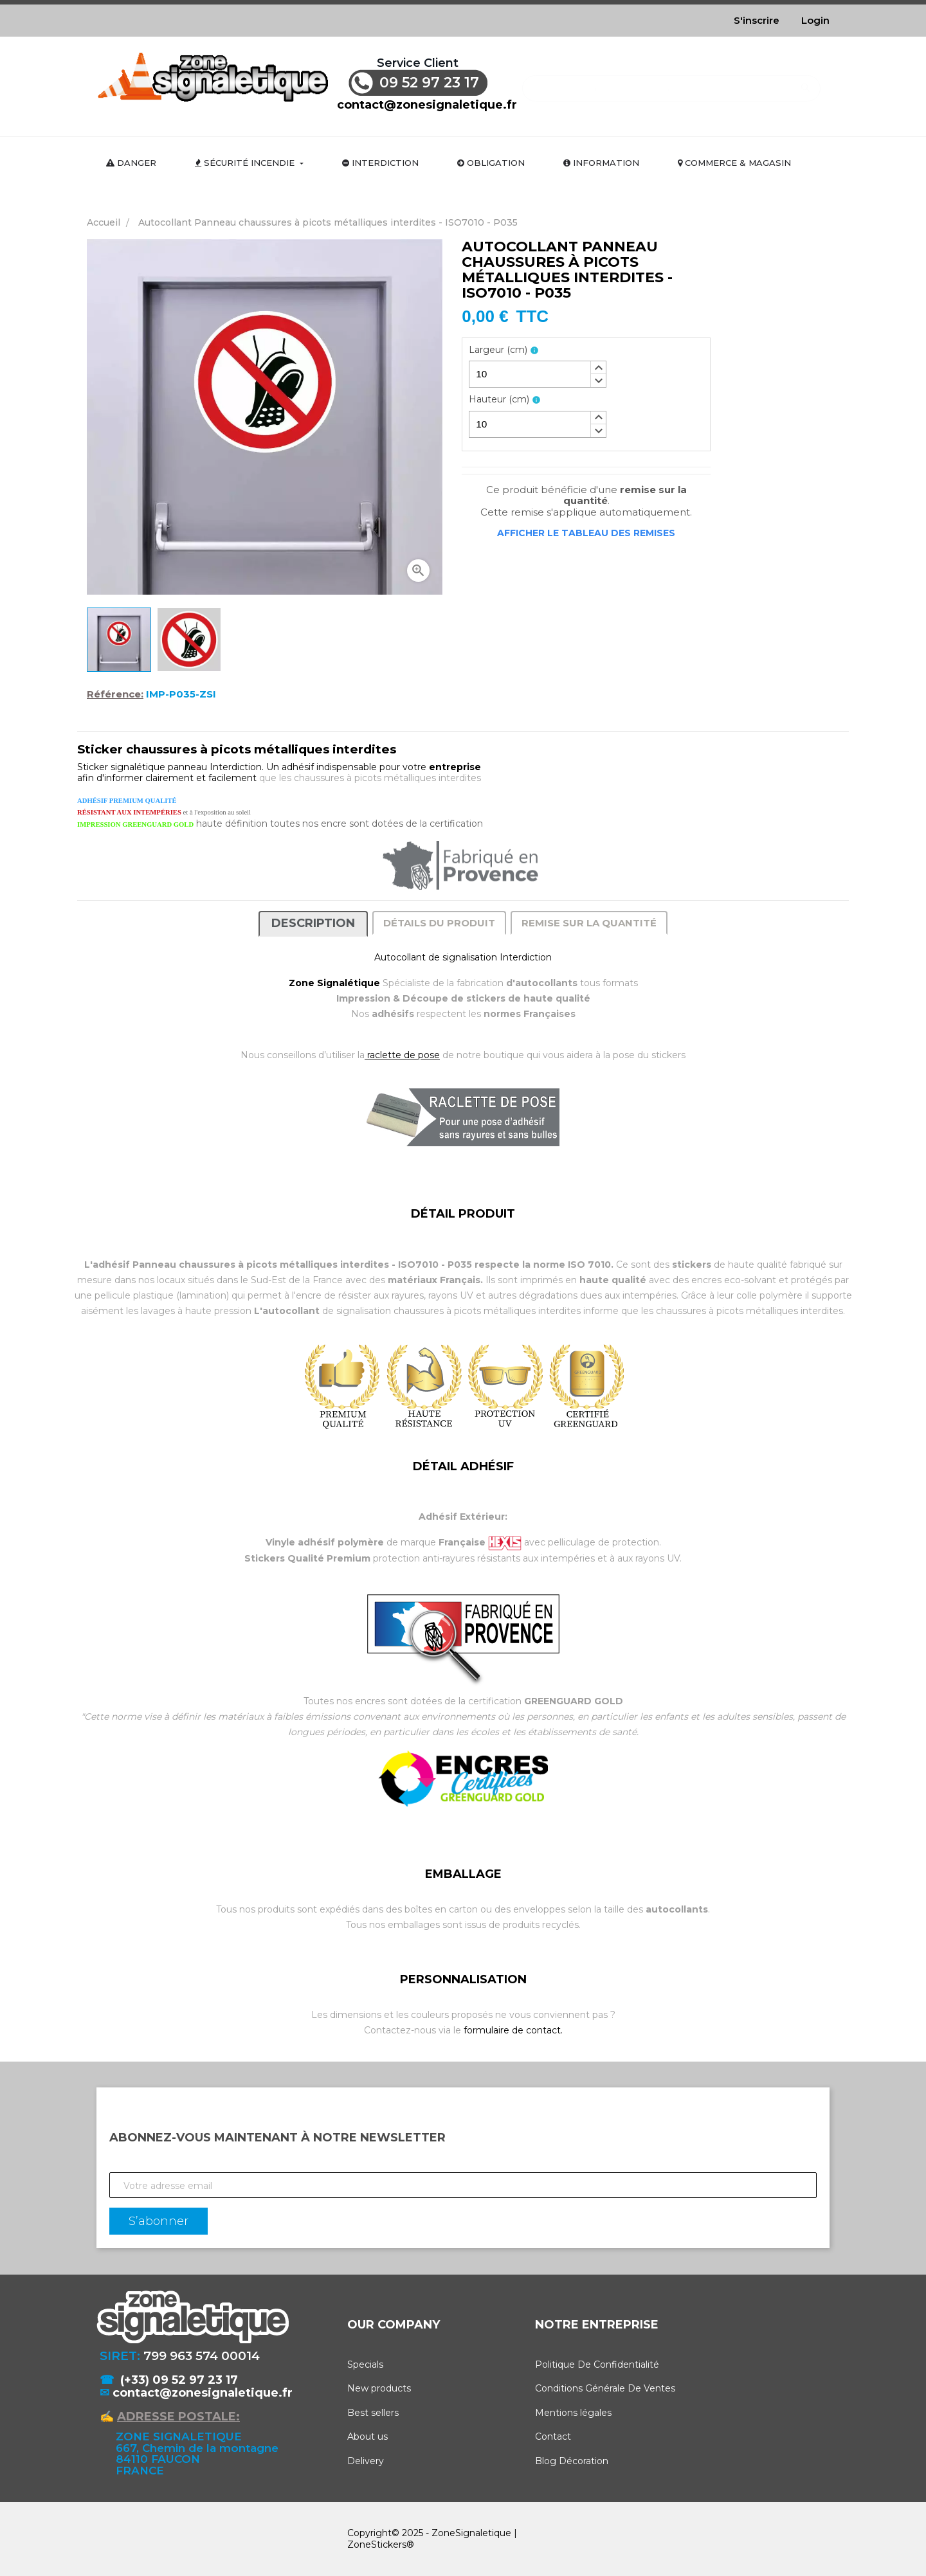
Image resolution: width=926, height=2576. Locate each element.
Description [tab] (313, 923)
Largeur (498, 350)
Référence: (115, 694)
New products (379, 2388)
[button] (598, 367)
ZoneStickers (376, 2544)
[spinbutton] (537, 374)
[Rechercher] (671, 82)
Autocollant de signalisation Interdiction (463, 957)
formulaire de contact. (513, 2030)
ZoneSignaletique (471, 2533)
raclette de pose (402, 1055)
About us (367, 2436)
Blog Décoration (571, 2461)
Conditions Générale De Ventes (605, 2388)
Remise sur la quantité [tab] (589, 923)
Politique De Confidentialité (597, 2364)
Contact (553, 2436)
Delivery (365, 2461)
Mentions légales (573, 2412)
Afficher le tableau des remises (586, 533)
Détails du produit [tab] (439, 923)
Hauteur (499, 399)
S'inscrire (756, 20)
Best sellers (373, 2412)
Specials (365, 2364)
